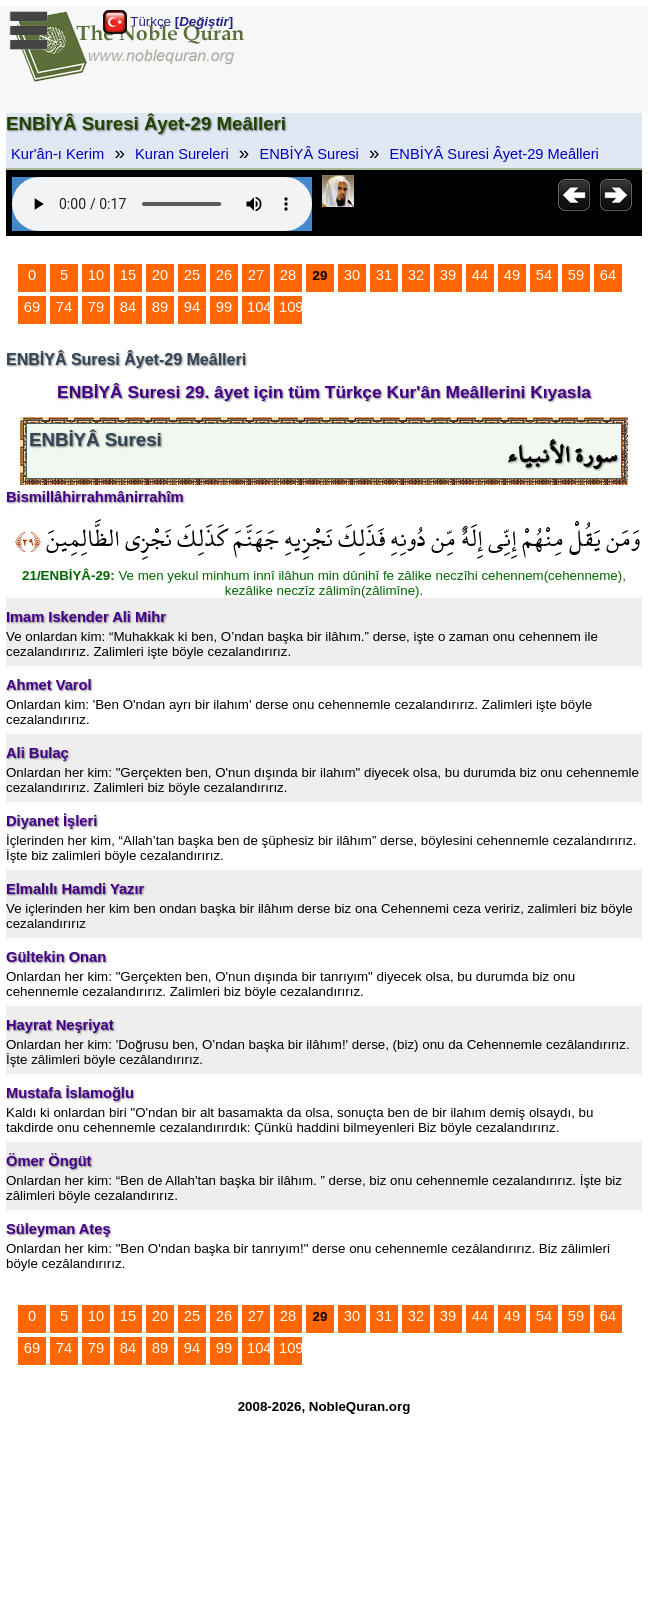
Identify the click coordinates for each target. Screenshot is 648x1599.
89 (160, 307)
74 (64, 307)
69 (32, 307)
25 (192, 275)
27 (256, 275)
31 (384, 275)
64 (608, 275)
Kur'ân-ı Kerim (57, 154)
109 (291, 307)
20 (160, 275)
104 (259, 307)
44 (480, 275)
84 (128, 307)
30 (352, 275)
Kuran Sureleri (182, 154)
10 (96, 275)
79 (96, 307)
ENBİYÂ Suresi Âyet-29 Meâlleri (494, 154)
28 (288, 275)
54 (544, 275)
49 (512, 275)
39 (448, 275)
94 (192, 307)
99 (224, 307)
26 (224, 275)
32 (416, 275)
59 (576, 275)
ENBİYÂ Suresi (308, 154)
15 (128, 275)
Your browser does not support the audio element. (162, 204)
